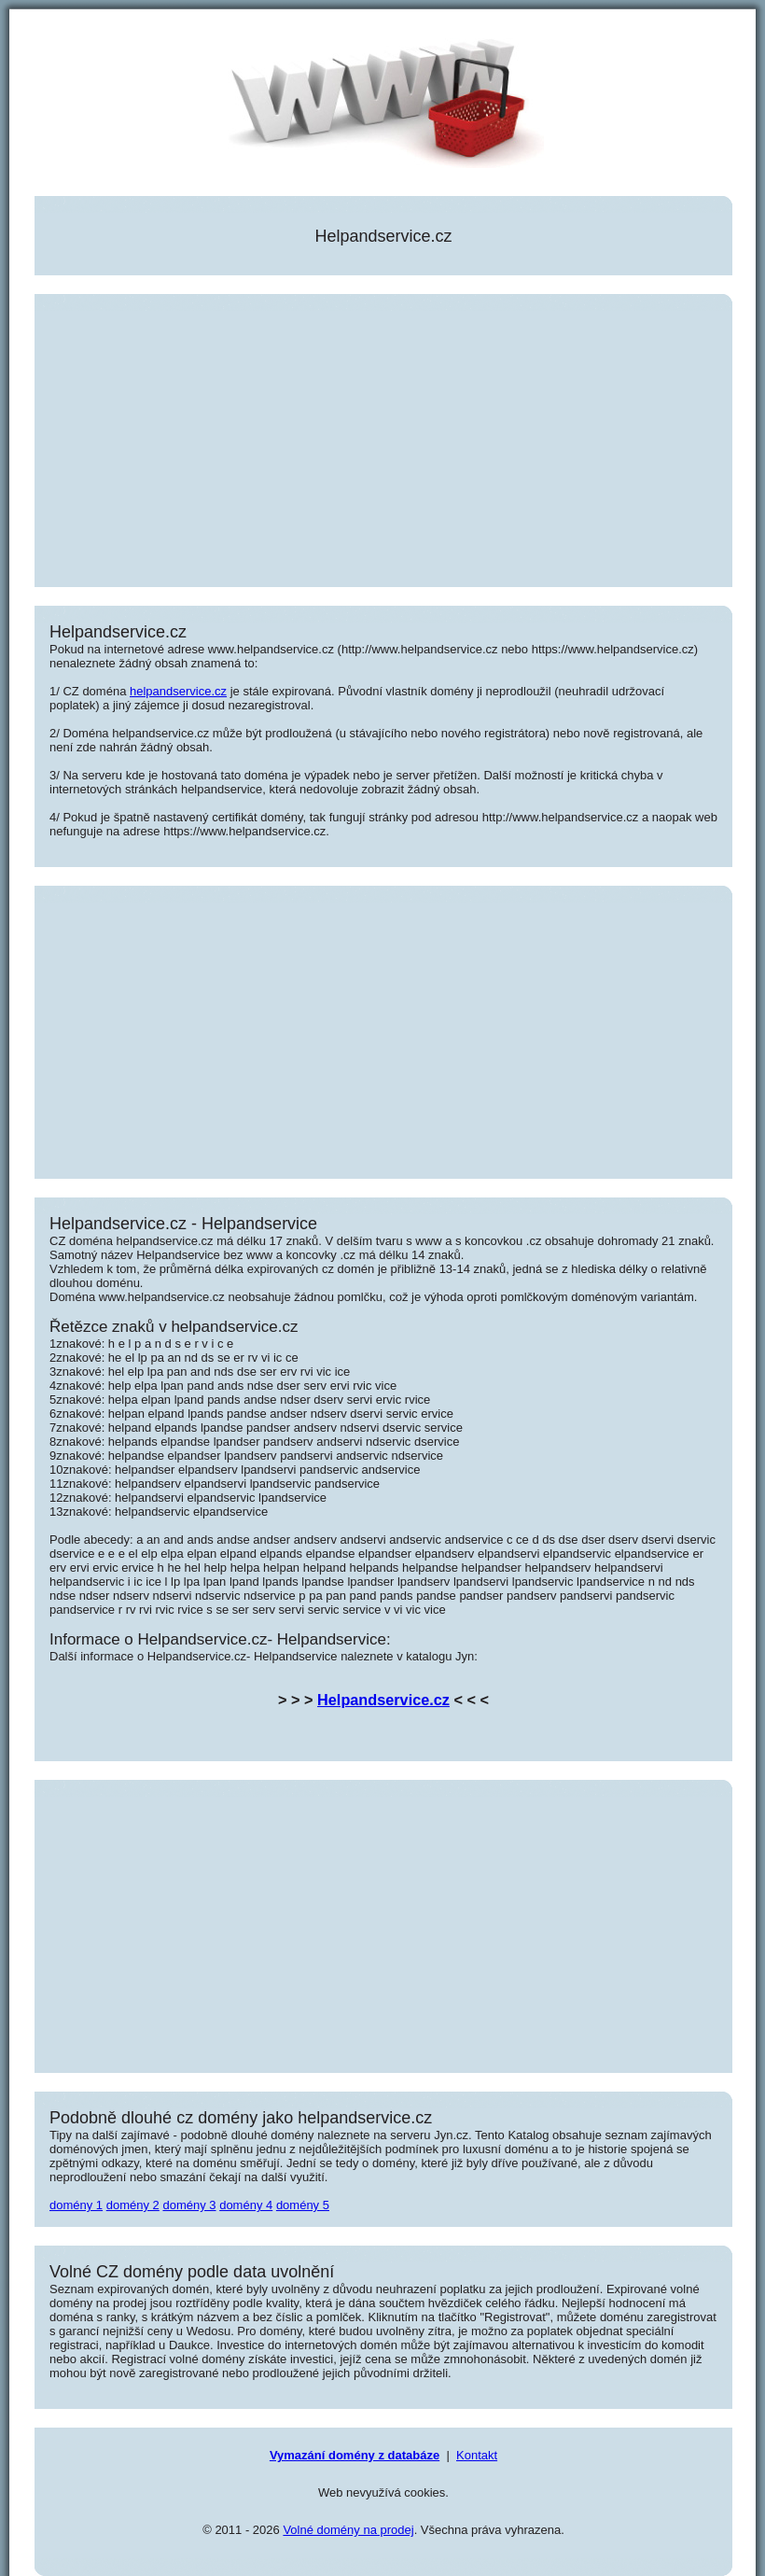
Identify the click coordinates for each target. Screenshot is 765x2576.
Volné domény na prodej (348, 2530)
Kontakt (476, 2455)
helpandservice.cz (178, 691)
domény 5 (302, 2205)
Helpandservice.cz (383, 1699)
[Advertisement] (383, 441)
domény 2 (133, 2205)
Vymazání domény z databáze (354, 2455)
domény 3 (189, 2205)
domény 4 (245, 2205)
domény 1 (76, 2205)
